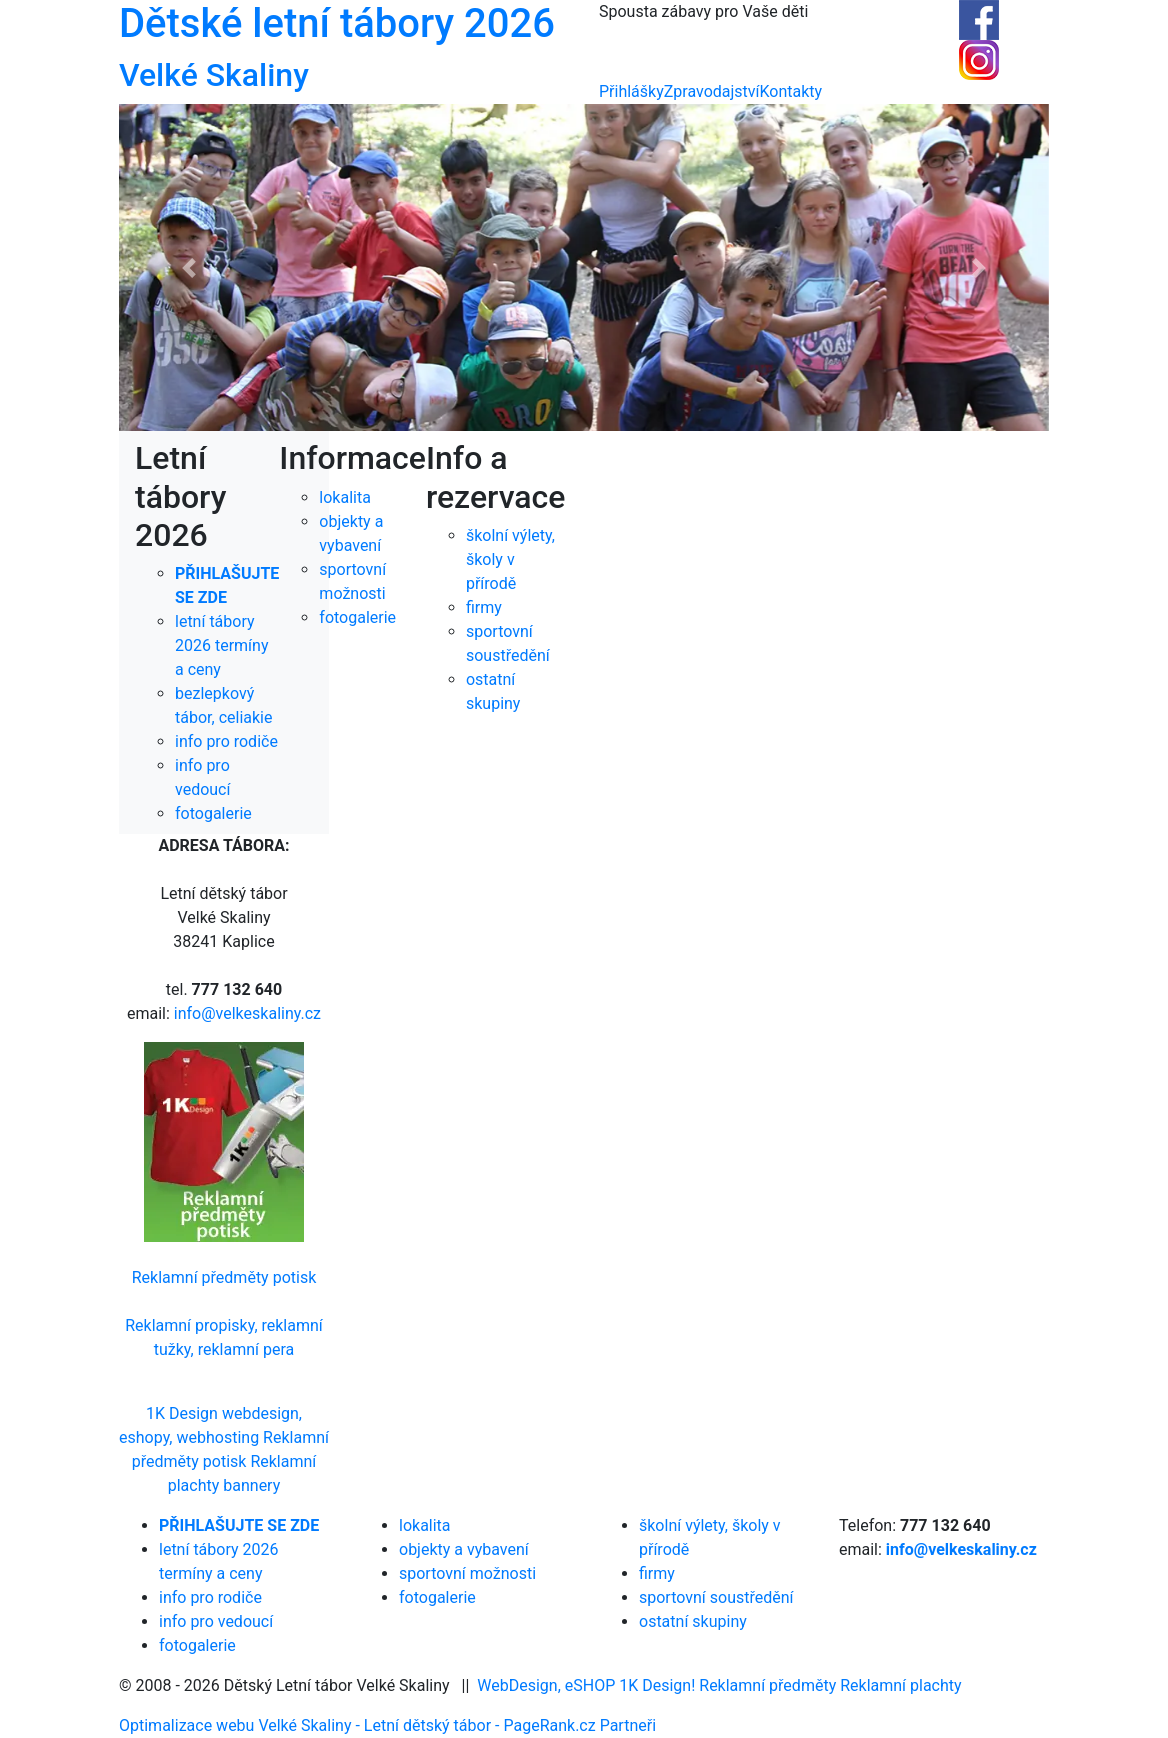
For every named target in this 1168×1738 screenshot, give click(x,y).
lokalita (425, 1525)
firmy (657, 1573)
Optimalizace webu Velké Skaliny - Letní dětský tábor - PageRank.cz (359, 1725)
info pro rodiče (226, 741)
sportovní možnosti (467, 1573)
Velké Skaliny (214, 75)
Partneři (628, 1725)
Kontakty (791, 91)
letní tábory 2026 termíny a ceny (221, 645)
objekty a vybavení (464, 1549)
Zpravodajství (712, 91)
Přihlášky (631, 91)
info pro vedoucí (216, 1621)
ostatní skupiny (693, 1621)
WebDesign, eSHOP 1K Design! (586, 1685)
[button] (189, 267)
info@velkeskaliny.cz (247, 1013)
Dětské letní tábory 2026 (337, 23)
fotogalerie (213, 813)
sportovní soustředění (716, 1597)
